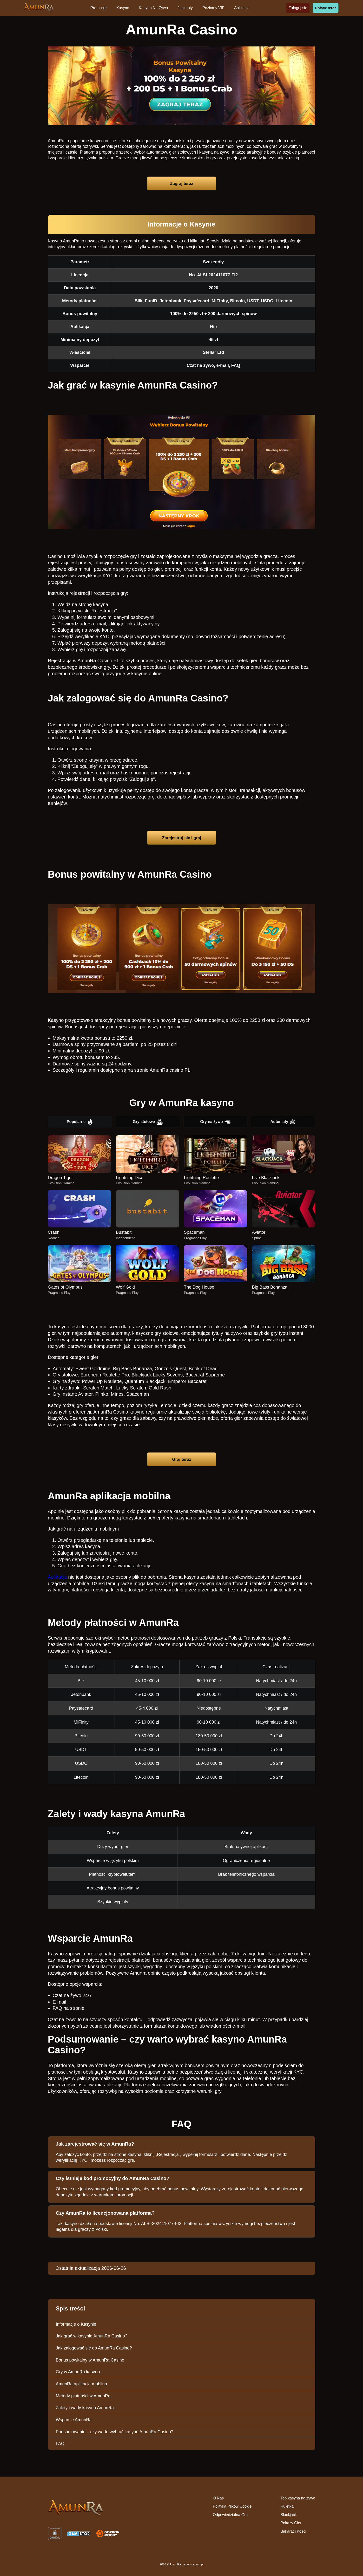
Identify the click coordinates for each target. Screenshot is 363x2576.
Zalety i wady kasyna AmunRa (85, 2407)
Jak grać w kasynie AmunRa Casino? (91, 2336)
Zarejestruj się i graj (181, 837)
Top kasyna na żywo (297, 2498)
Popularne (80, 1122)
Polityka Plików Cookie (232, 2506)
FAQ (60, 2443)
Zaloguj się (298, 8)
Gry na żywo (215, 1122)
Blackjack (288, 2515)
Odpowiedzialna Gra (230, 2515)
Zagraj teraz (181, 183)
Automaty (283, 1122)
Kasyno (122, 8)
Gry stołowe (148, 1122)
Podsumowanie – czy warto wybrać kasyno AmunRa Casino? (114, 2431)
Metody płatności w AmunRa (83, 2396)
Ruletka (286, 2506)
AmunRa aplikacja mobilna (81, 2383)
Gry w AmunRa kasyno (78, 2371)
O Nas (218, 2498)
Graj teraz (181, 1459)
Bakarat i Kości (293, 2531)
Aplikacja (242, 8)
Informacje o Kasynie (76, 2324)
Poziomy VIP (213, 8)
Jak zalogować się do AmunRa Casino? (94, 2348)
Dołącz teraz (325, 8)
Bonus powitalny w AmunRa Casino (90, 2360)
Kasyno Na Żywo (153, 8)
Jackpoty (185, 8)
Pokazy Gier (290, 2523)
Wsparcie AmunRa (74, 2419)
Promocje (98, 8)
